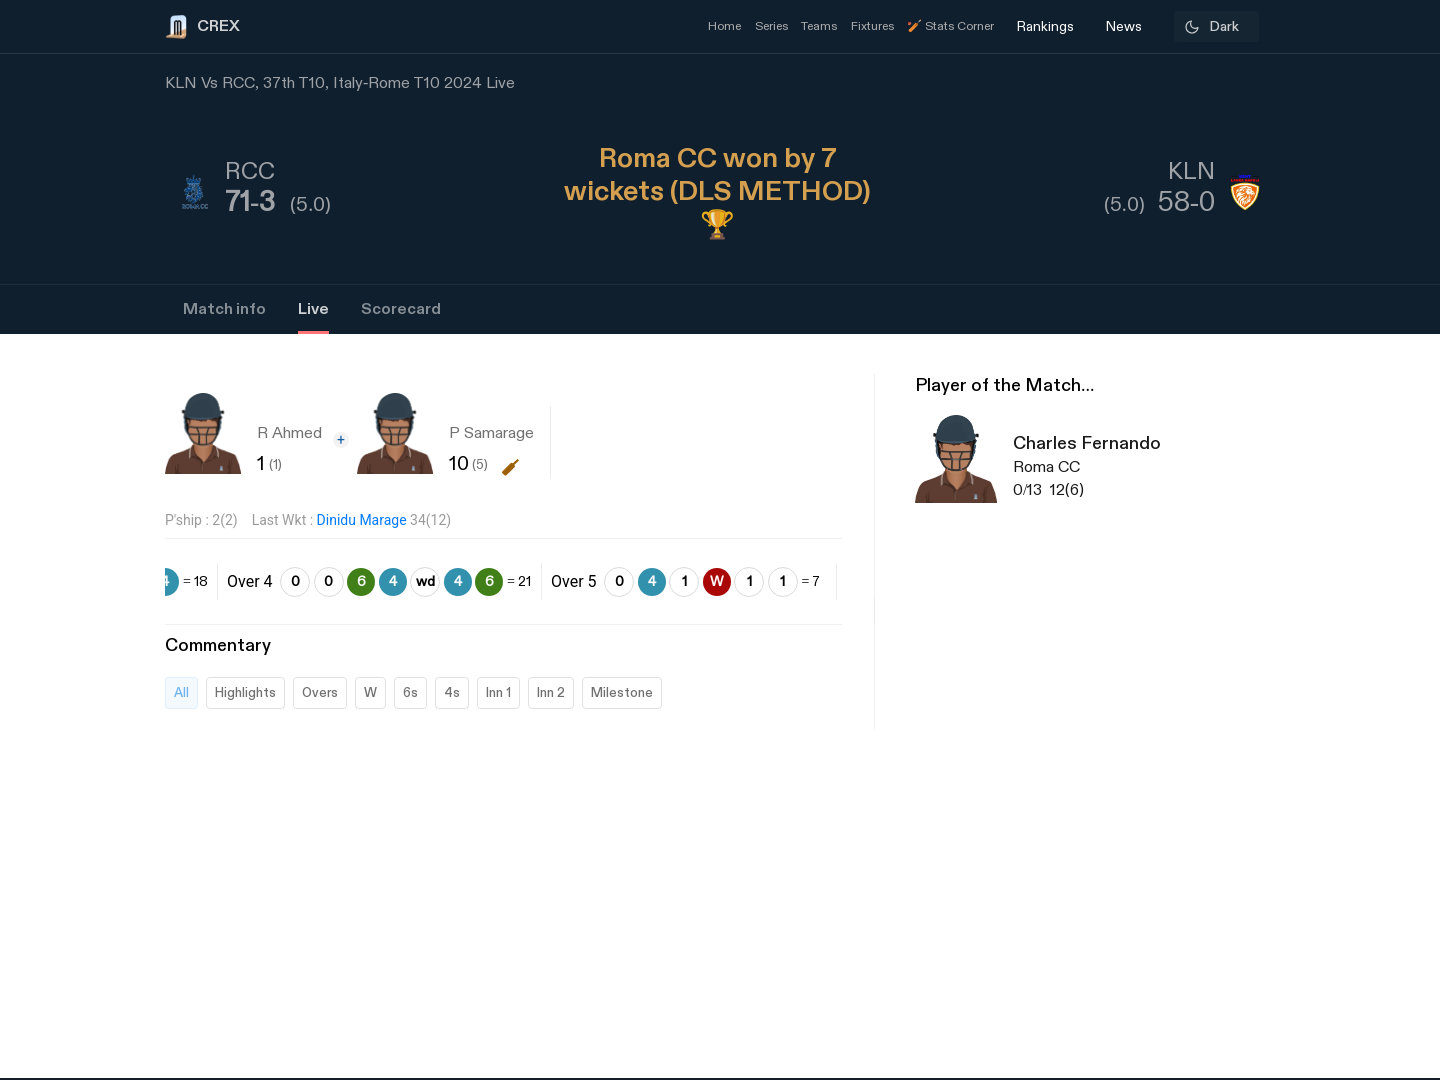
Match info (224, 309)
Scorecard (401, 309)
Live (313, 309)
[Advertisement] (1365, 775)
